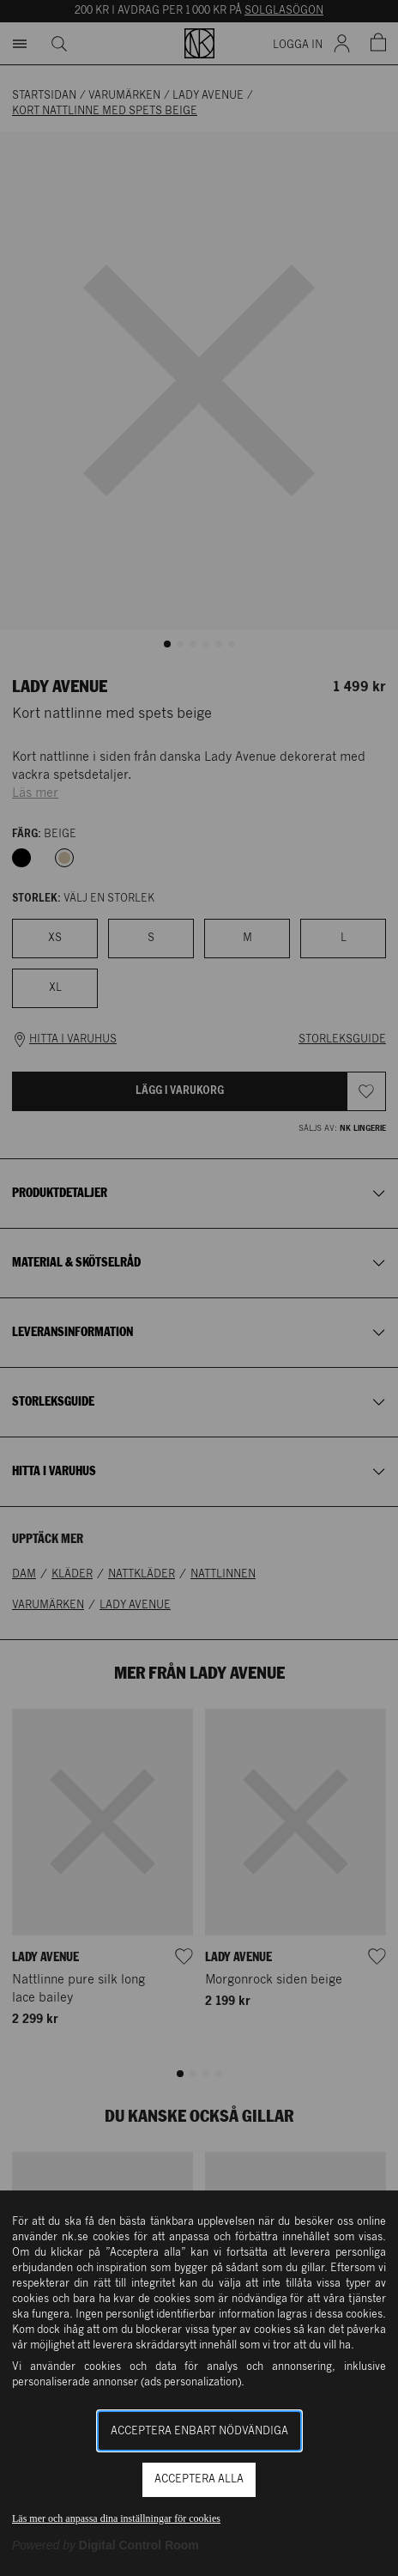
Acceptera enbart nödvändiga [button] (199, 2431)
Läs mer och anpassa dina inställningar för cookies (116, 2518)
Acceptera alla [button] (199, 2479)
